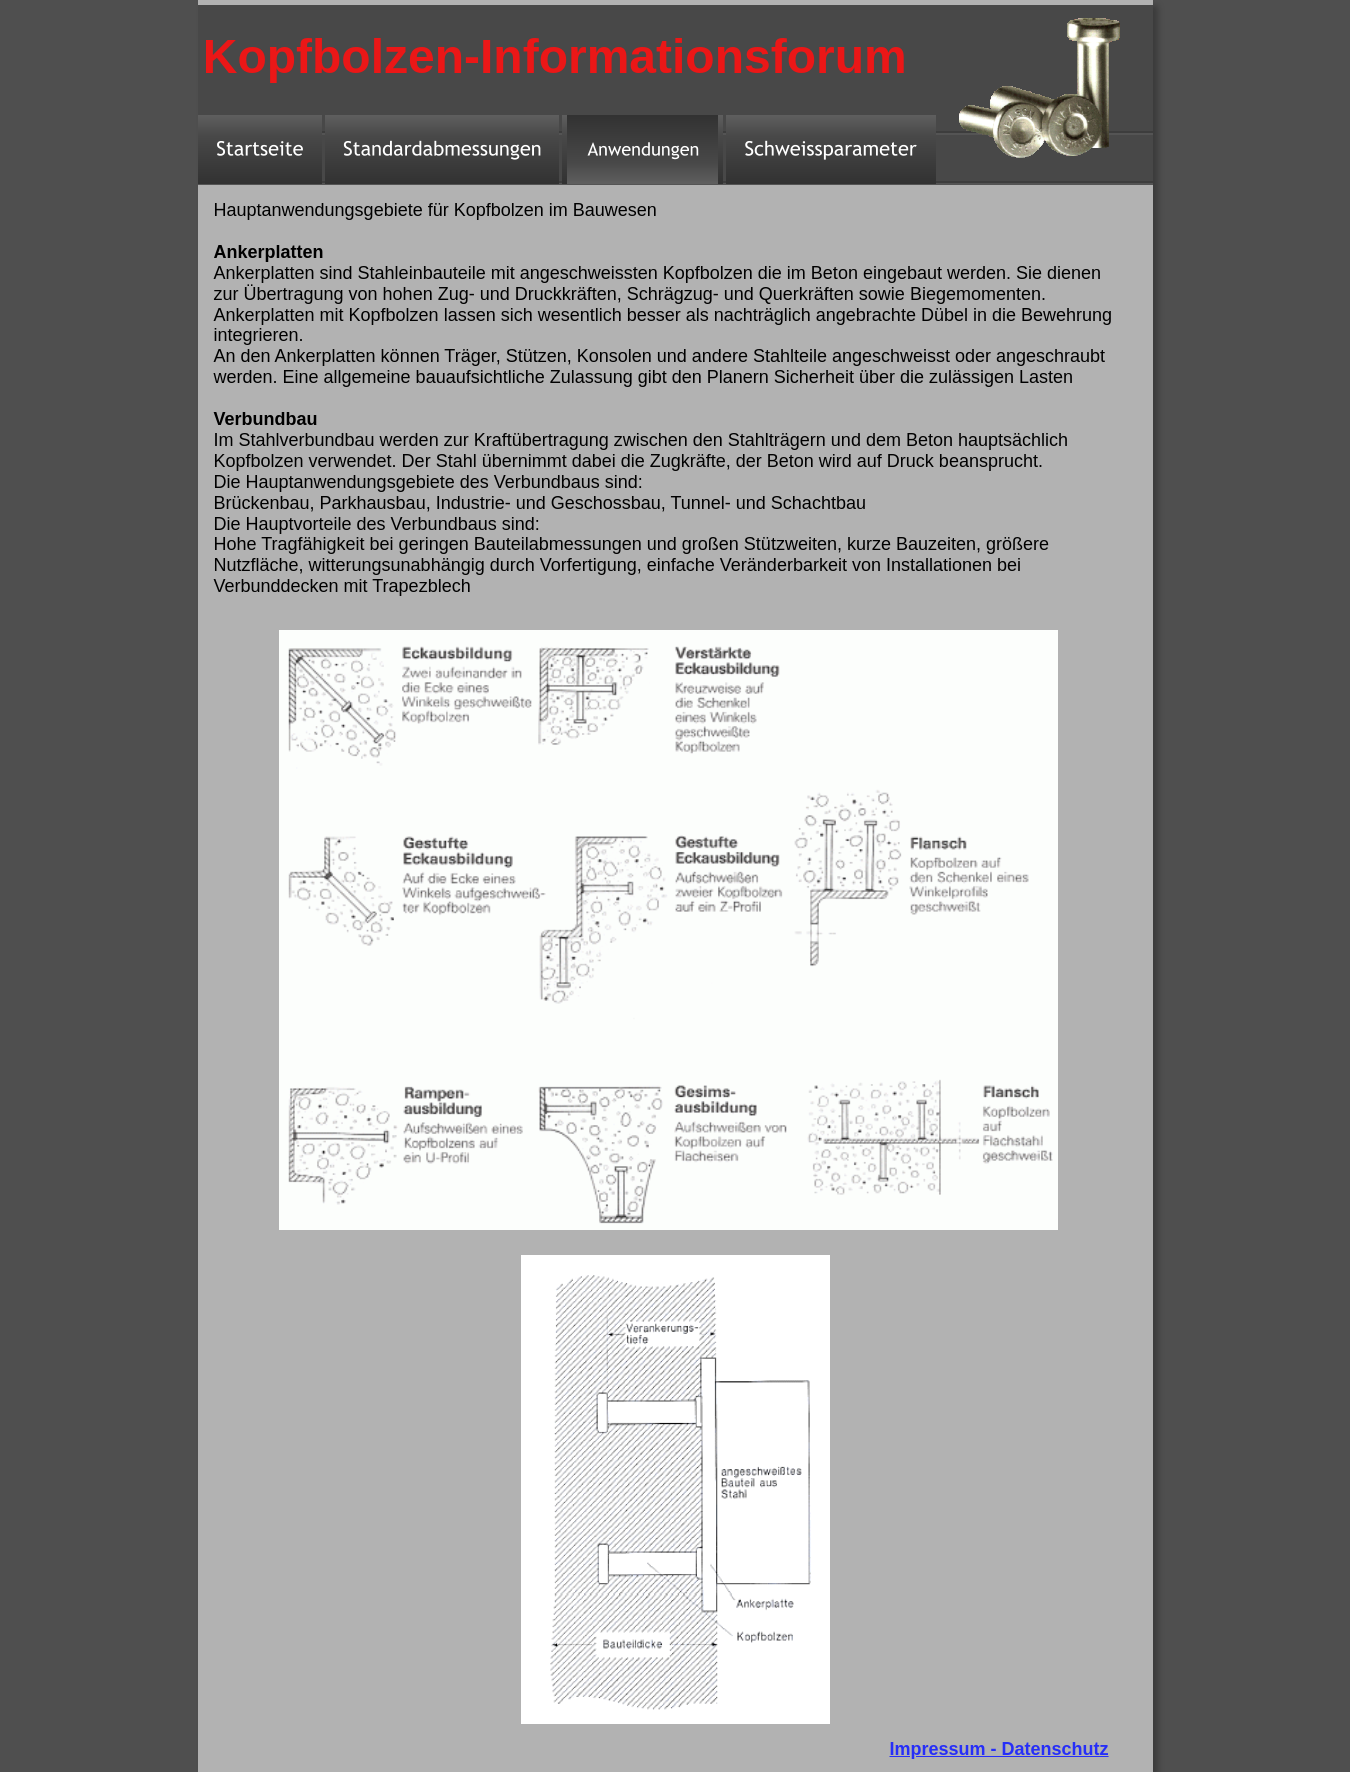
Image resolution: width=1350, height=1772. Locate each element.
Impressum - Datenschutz (999, 1749)
